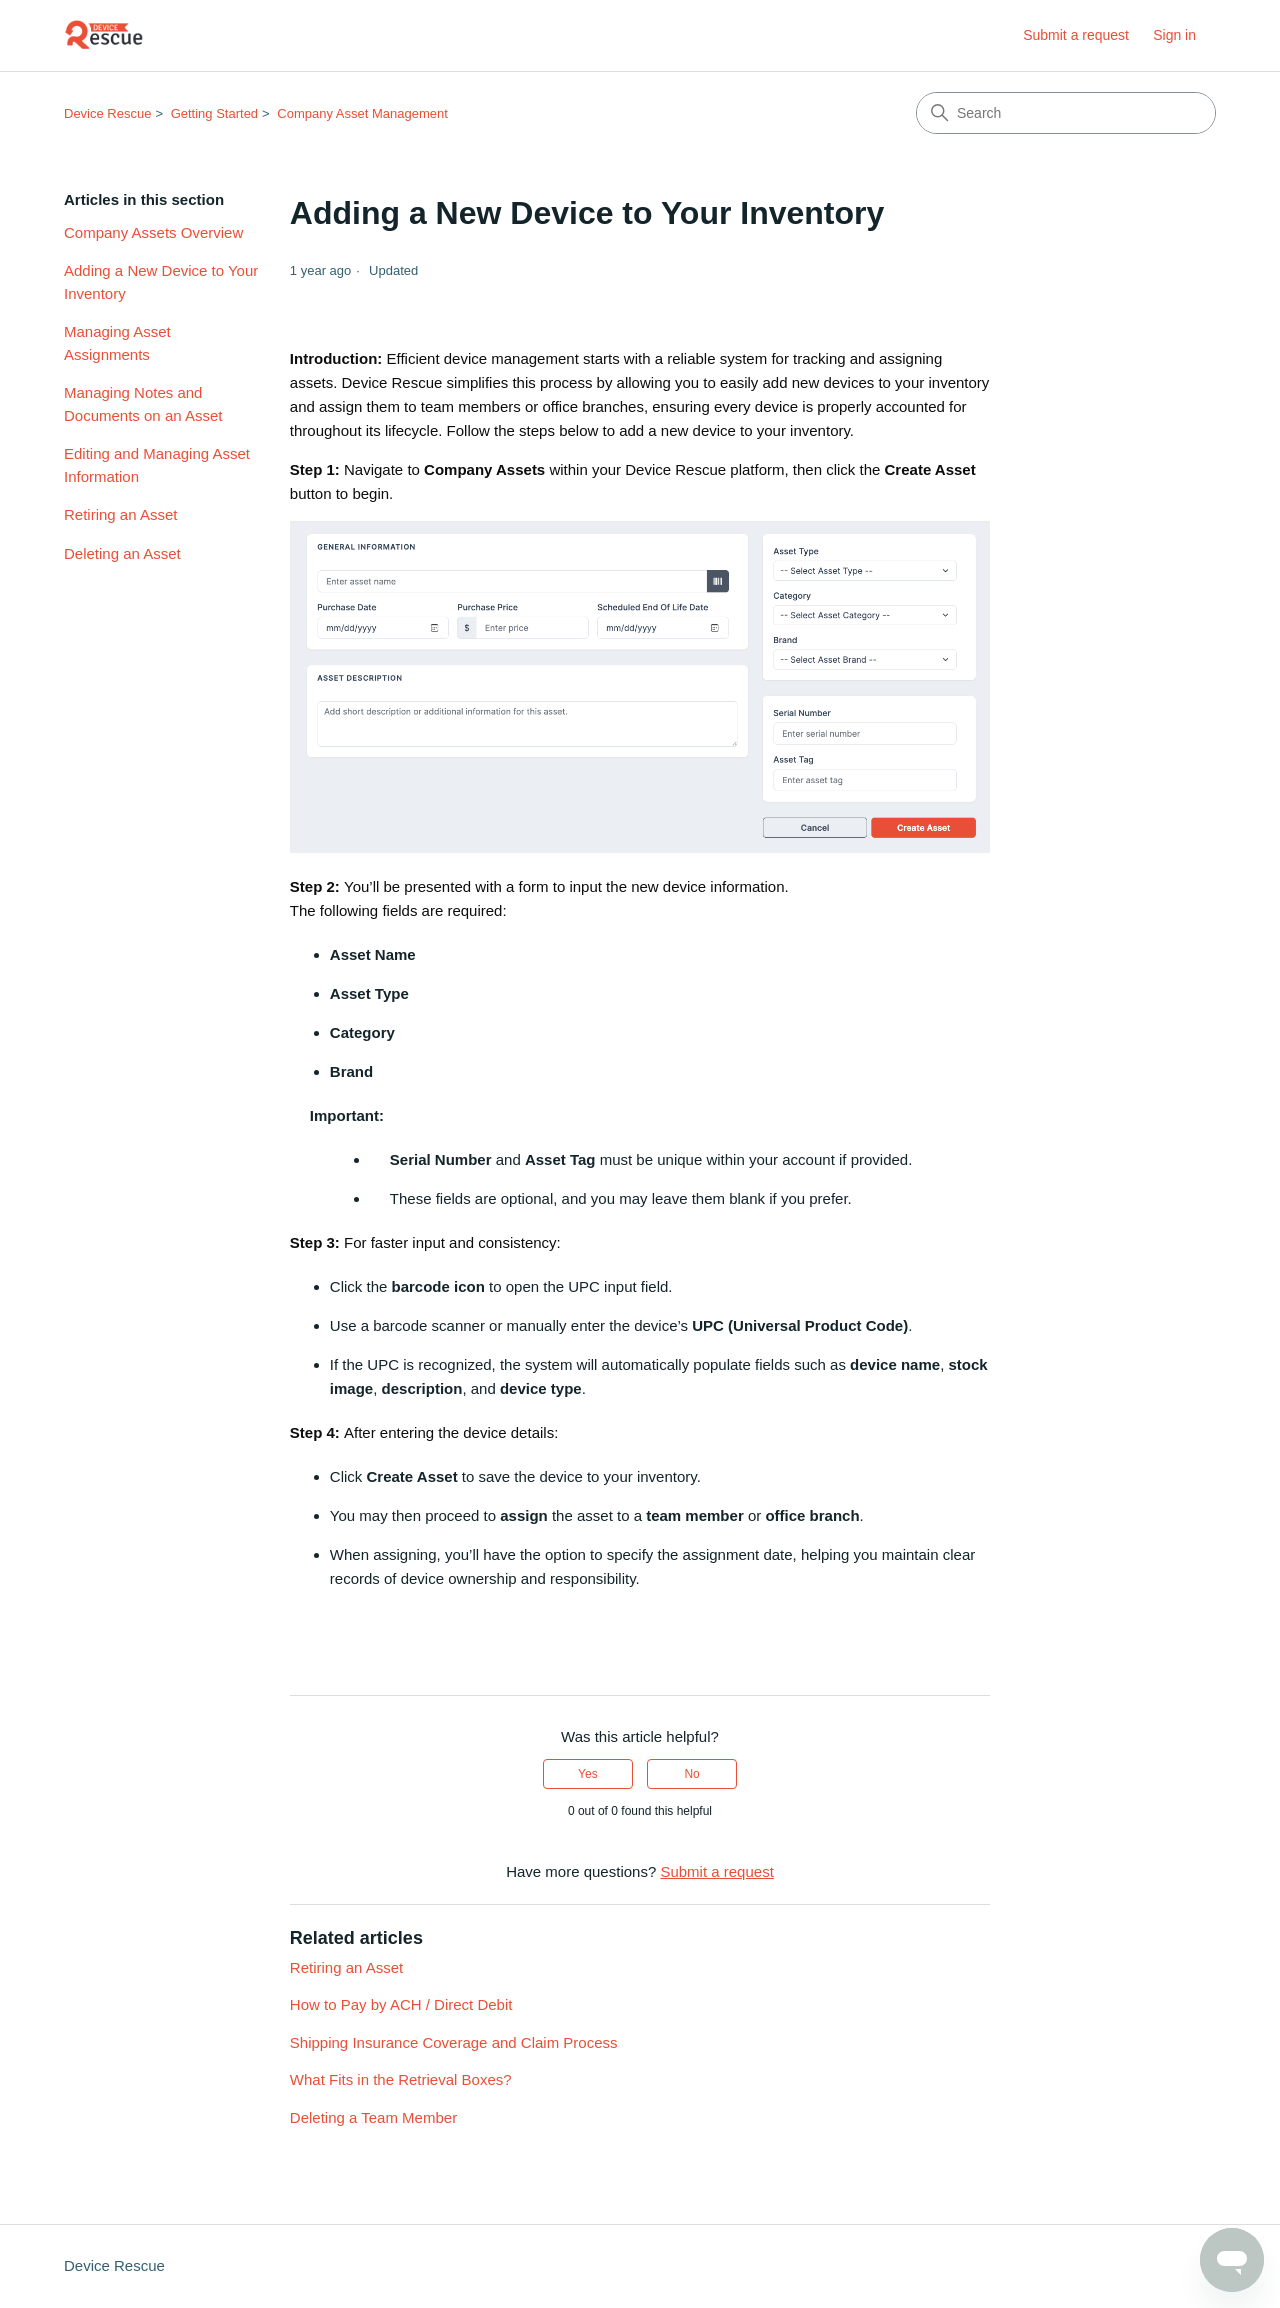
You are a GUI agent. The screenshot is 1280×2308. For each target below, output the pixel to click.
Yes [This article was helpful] (588, 1774)
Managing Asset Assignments (117, 343)
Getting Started (214, 113)
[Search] (1066, 113)
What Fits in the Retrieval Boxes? (401, 2079)
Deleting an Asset (122, 553)
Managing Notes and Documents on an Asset (143, 404)
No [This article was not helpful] (691, 1774)
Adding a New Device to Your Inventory (161, 282)
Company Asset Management (362, 113)
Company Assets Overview (153, 232)
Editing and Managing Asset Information (157, 465)
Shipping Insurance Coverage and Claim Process (454, 2042)
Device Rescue (107, 113)
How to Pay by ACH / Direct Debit (401, 2004)
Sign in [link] (1174, 35)
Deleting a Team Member (373, 2117)
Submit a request (1076, 35)
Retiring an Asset (120, 514)
